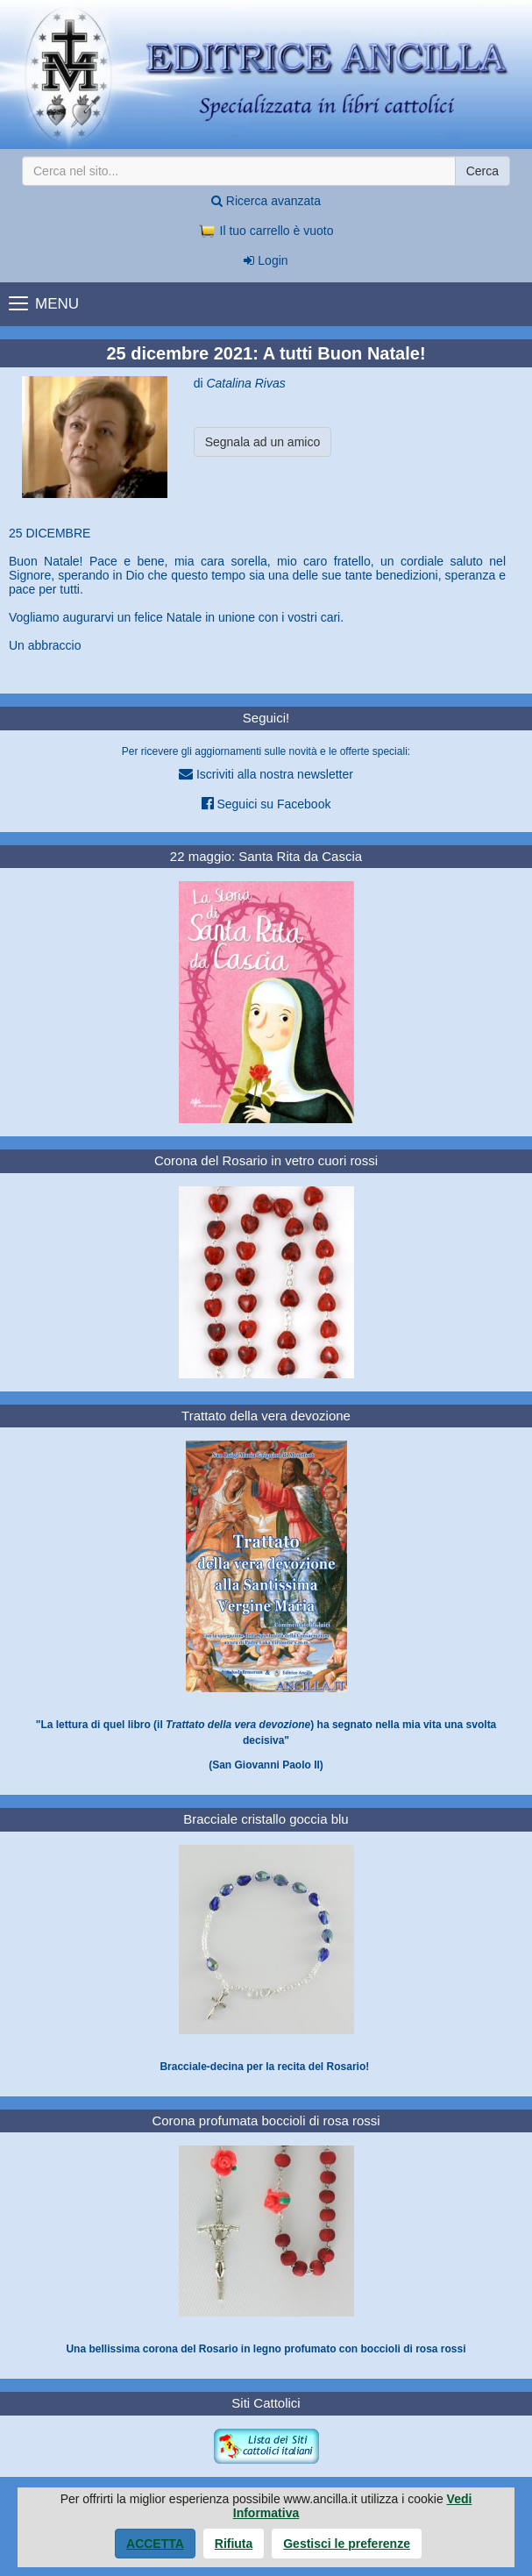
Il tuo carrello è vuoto (266, 231)
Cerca (482, 171)
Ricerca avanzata (266, 201)
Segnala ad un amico (263, 442)
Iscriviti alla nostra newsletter (266, 773)
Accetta (155, 2544)
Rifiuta (234, 2544)
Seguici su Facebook (266, 803)
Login (265, 260)
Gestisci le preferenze (346, 2544)
